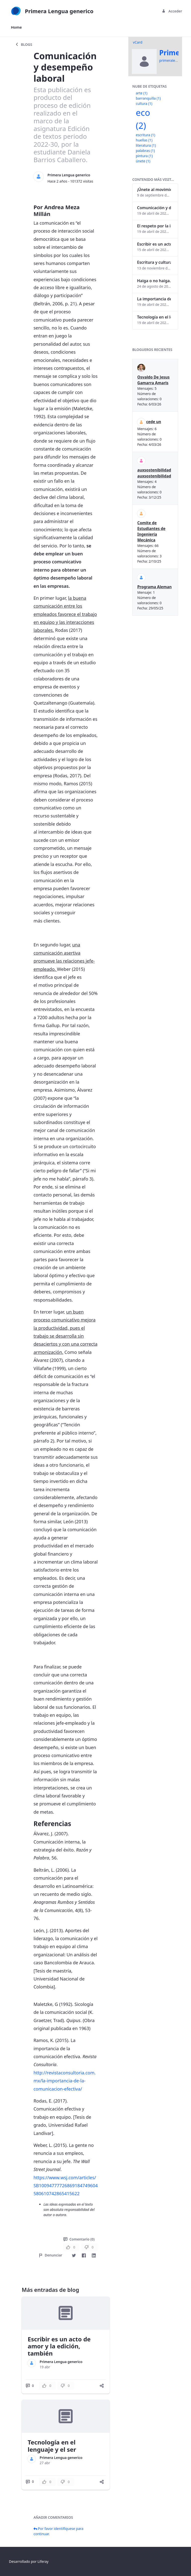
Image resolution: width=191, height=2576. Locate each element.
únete (143, 161)
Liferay (43, 2561)
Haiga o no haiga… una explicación (154, 280)
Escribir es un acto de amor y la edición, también (59, 2346)
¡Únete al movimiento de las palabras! (154, 189)
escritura (145, 134)
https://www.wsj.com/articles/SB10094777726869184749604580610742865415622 (66, 2186)
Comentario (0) (79, 2239)
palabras (145, 150)
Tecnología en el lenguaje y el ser (52, 2445)
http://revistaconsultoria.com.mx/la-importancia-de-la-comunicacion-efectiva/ (65, 2081)
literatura (146, 145)
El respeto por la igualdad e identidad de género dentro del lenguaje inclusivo (154, 226)
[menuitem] (16, 27)
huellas (144, 140)
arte (141, 93)
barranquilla (148, 98)
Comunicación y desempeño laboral (154, 207)
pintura (144, 155)
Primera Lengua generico (69, 175)
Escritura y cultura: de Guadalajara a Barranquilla (154, 262)
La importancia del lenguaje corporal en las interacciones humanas (154, 299)
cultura (144, 103)
